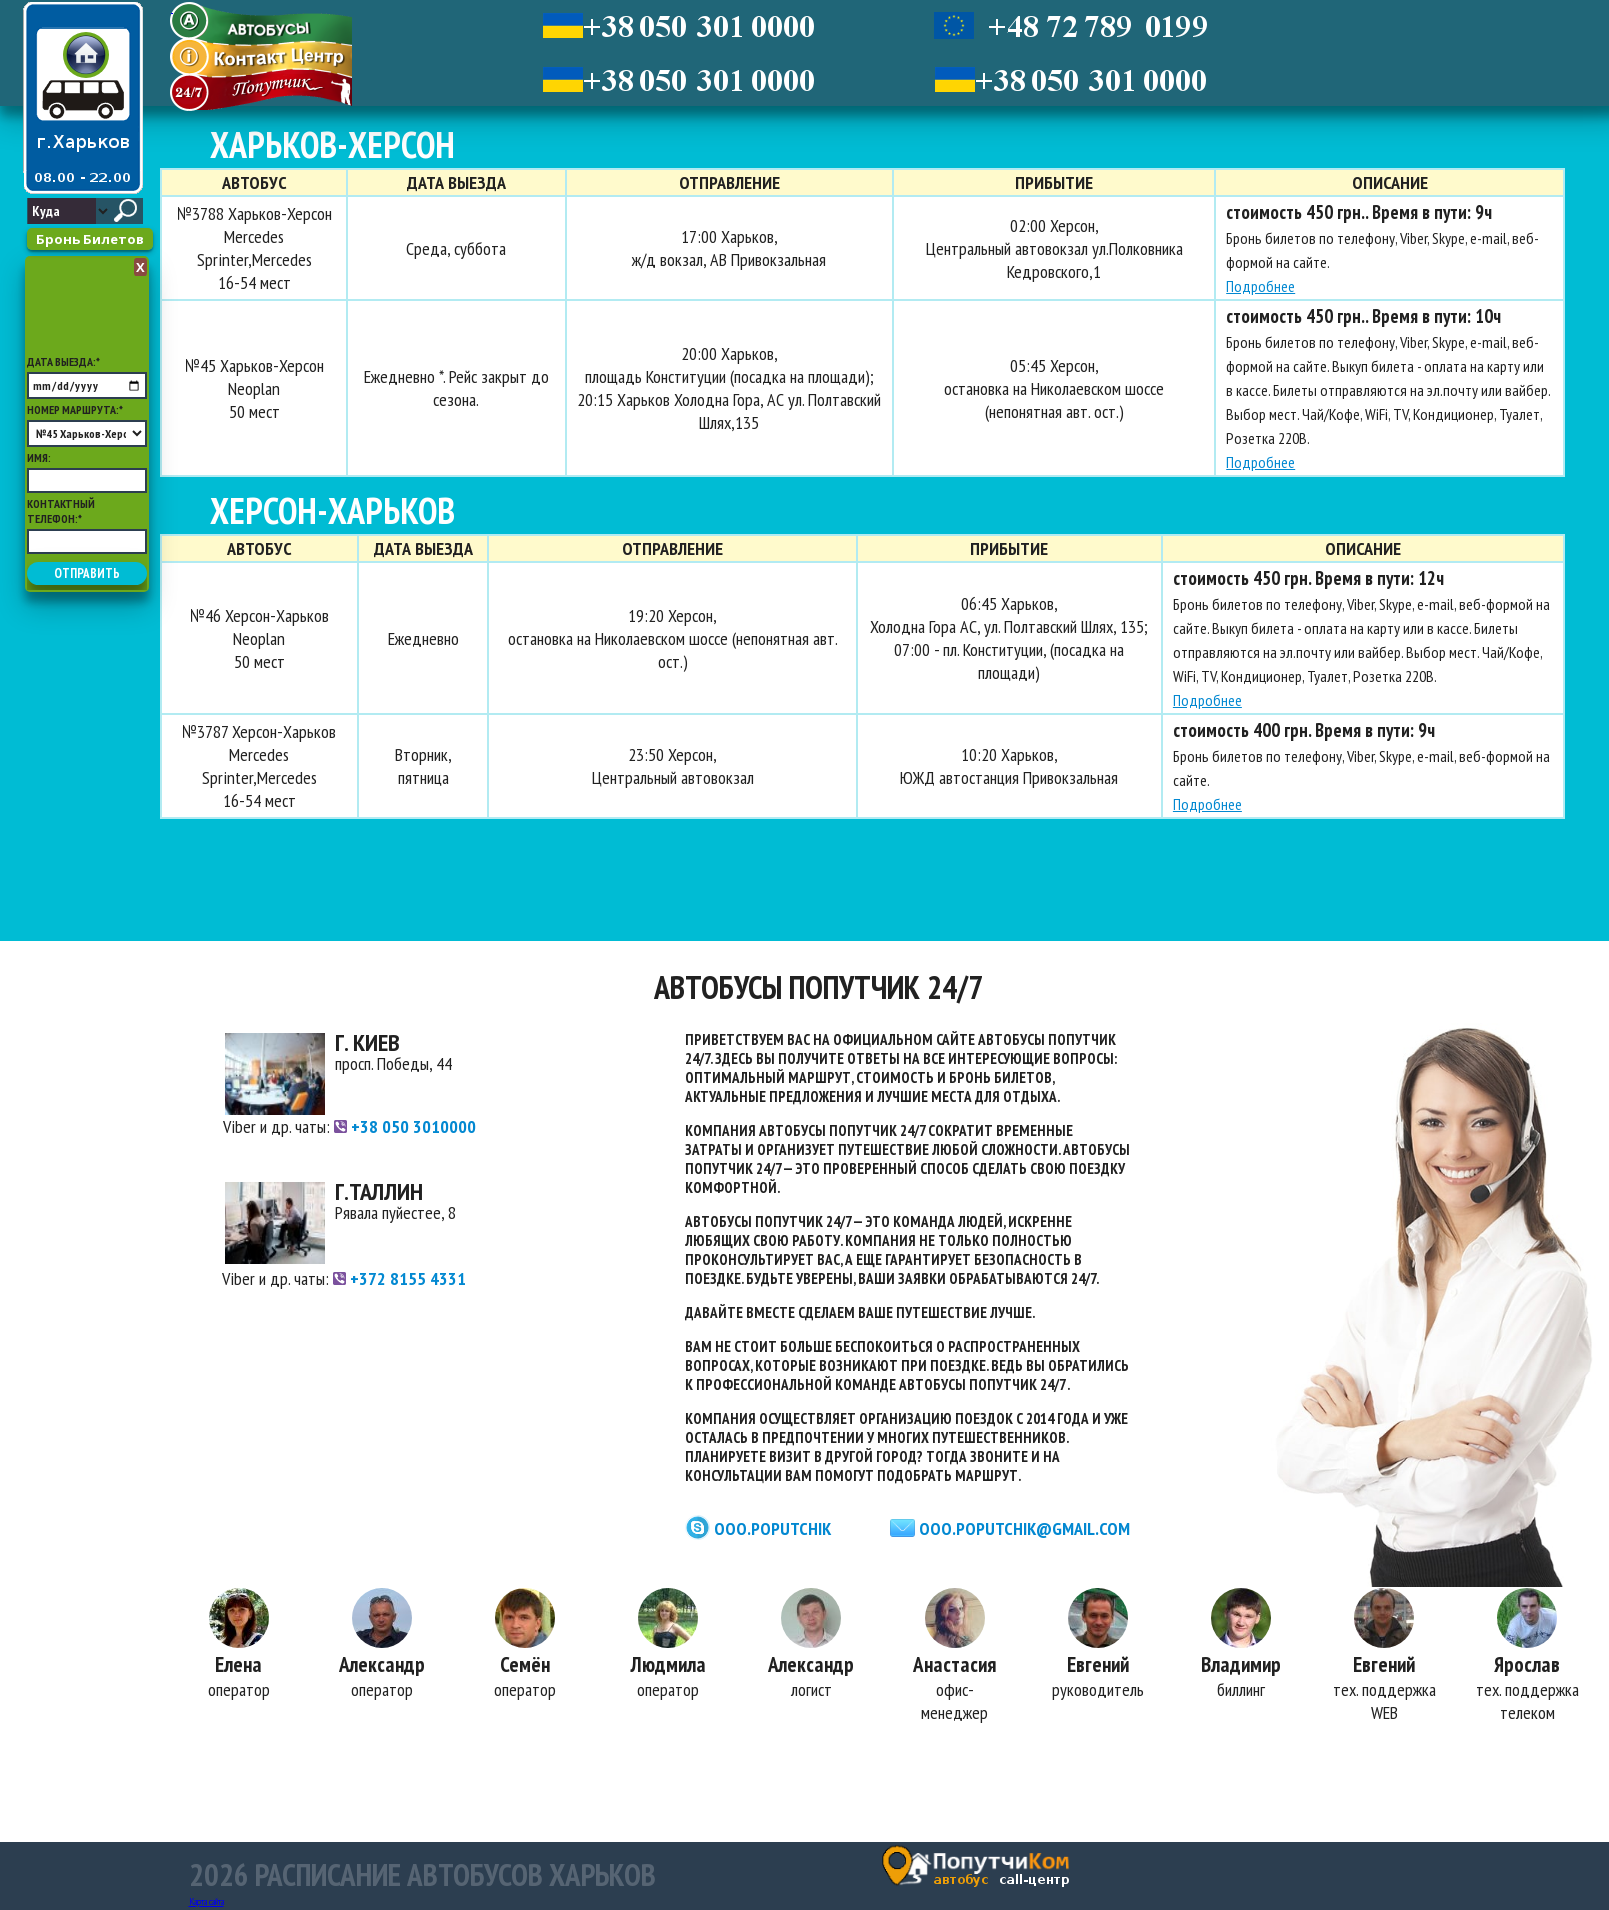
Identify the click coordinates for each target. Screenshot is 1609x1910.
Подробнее (1256, 286)
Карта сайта (206, 1901)
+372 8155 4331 (399, 1278)
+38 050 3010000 (405, 1126)
